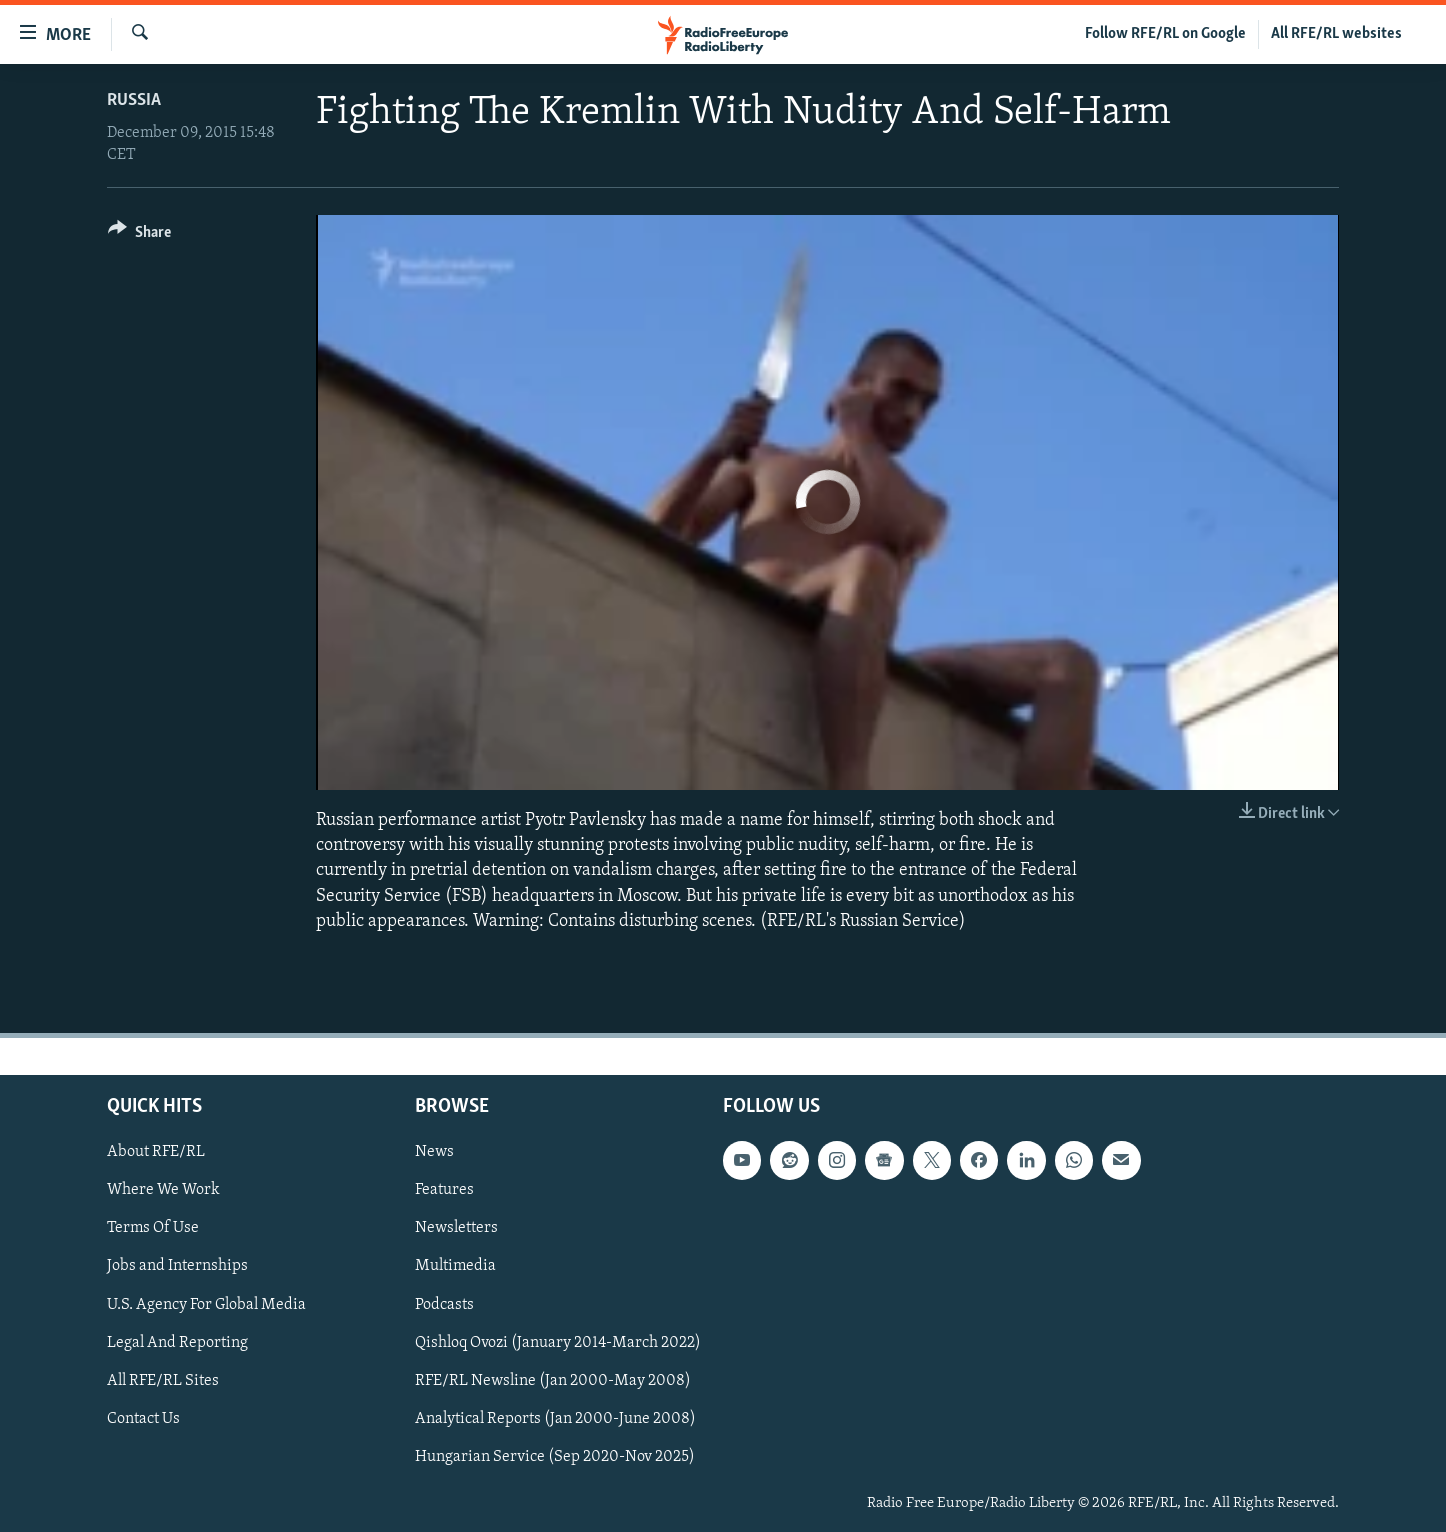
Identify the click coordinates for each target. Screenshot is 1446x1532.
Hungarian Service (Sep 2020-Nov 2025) (555, 1457)
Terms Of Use (153, 1228)
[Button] (139, 235)
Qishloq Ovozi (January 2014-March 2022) (558, 1343)
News (434, 1152)
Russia (134, 100)
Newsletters (456, 1228)
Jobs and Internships (177, 1266)
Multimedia (455, 1266)
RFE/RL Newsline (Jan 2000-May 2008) (553, 1381)
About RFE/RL (156, 1152)
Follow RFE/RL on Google (1165, 34)
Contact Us (143, 1419)
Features (444, 1190)
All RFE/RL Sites (163, 1381)
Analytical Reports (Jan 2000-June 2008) (555, 1419)
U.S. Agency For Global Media (206, 1304)
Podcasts (444, 1304)
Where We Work (163, 1190)
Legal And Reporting (177, 1343)
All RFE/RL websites (1336, 34)
